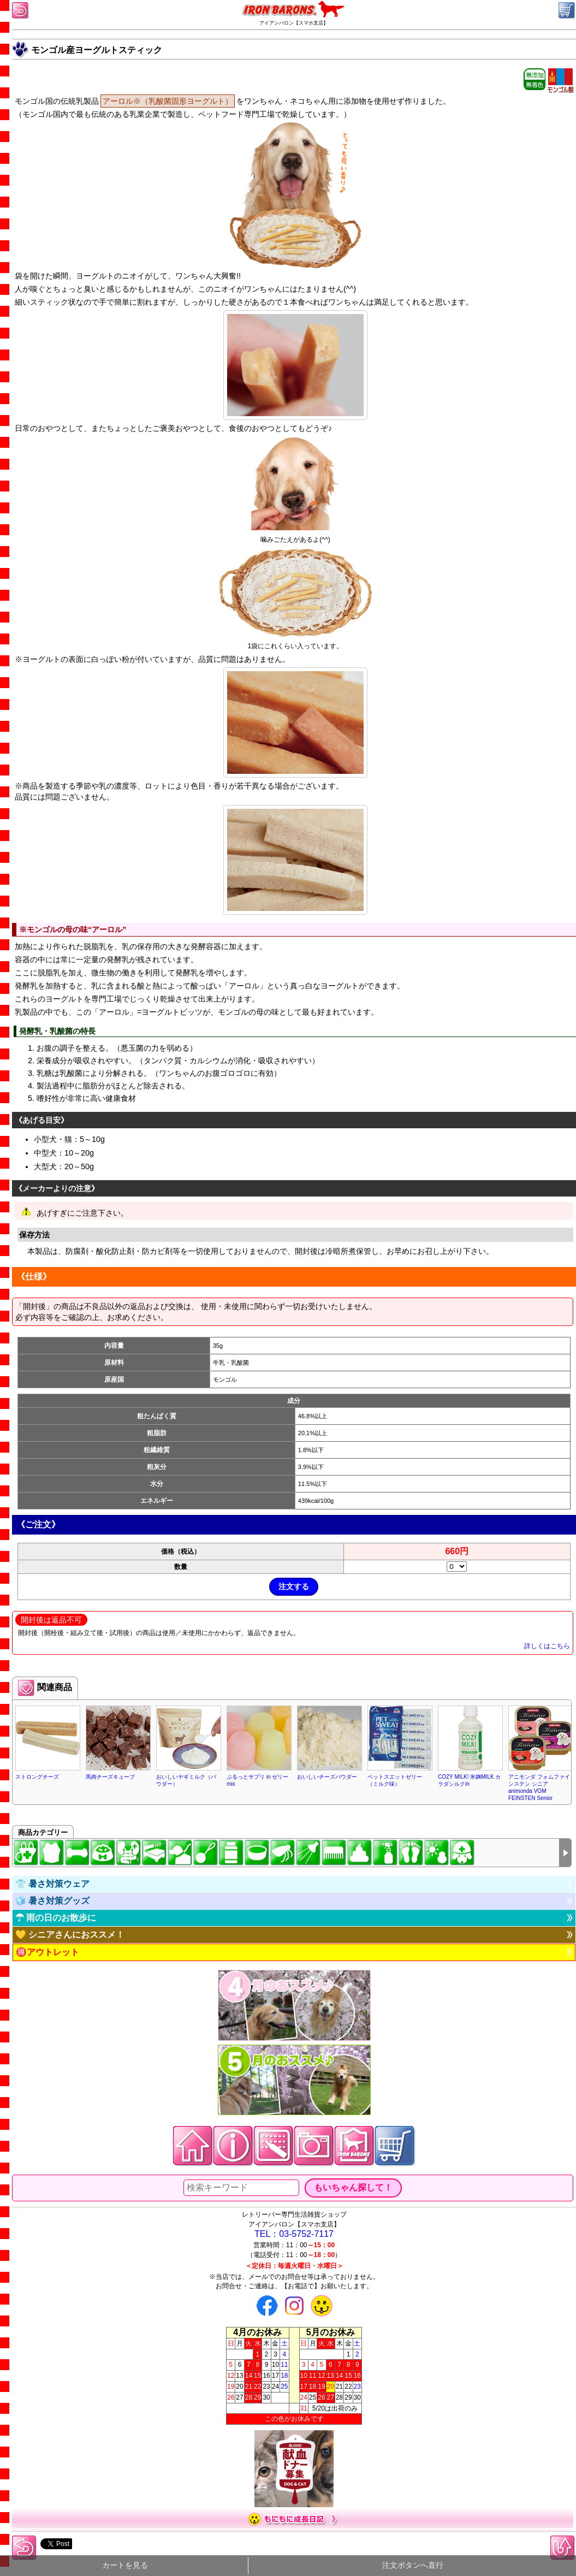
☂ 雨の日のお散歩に (55, 1917)
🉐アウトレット (47, 1952)
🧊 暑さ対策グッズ (52, 1900)
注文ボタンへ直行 (412, 2565)
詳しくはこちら (547, 1646)
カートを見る (125, 2565)
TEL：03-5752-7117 (294, 2234)
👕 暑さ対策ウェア (52, 1883)
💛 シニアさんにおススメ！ (69, 1934)
